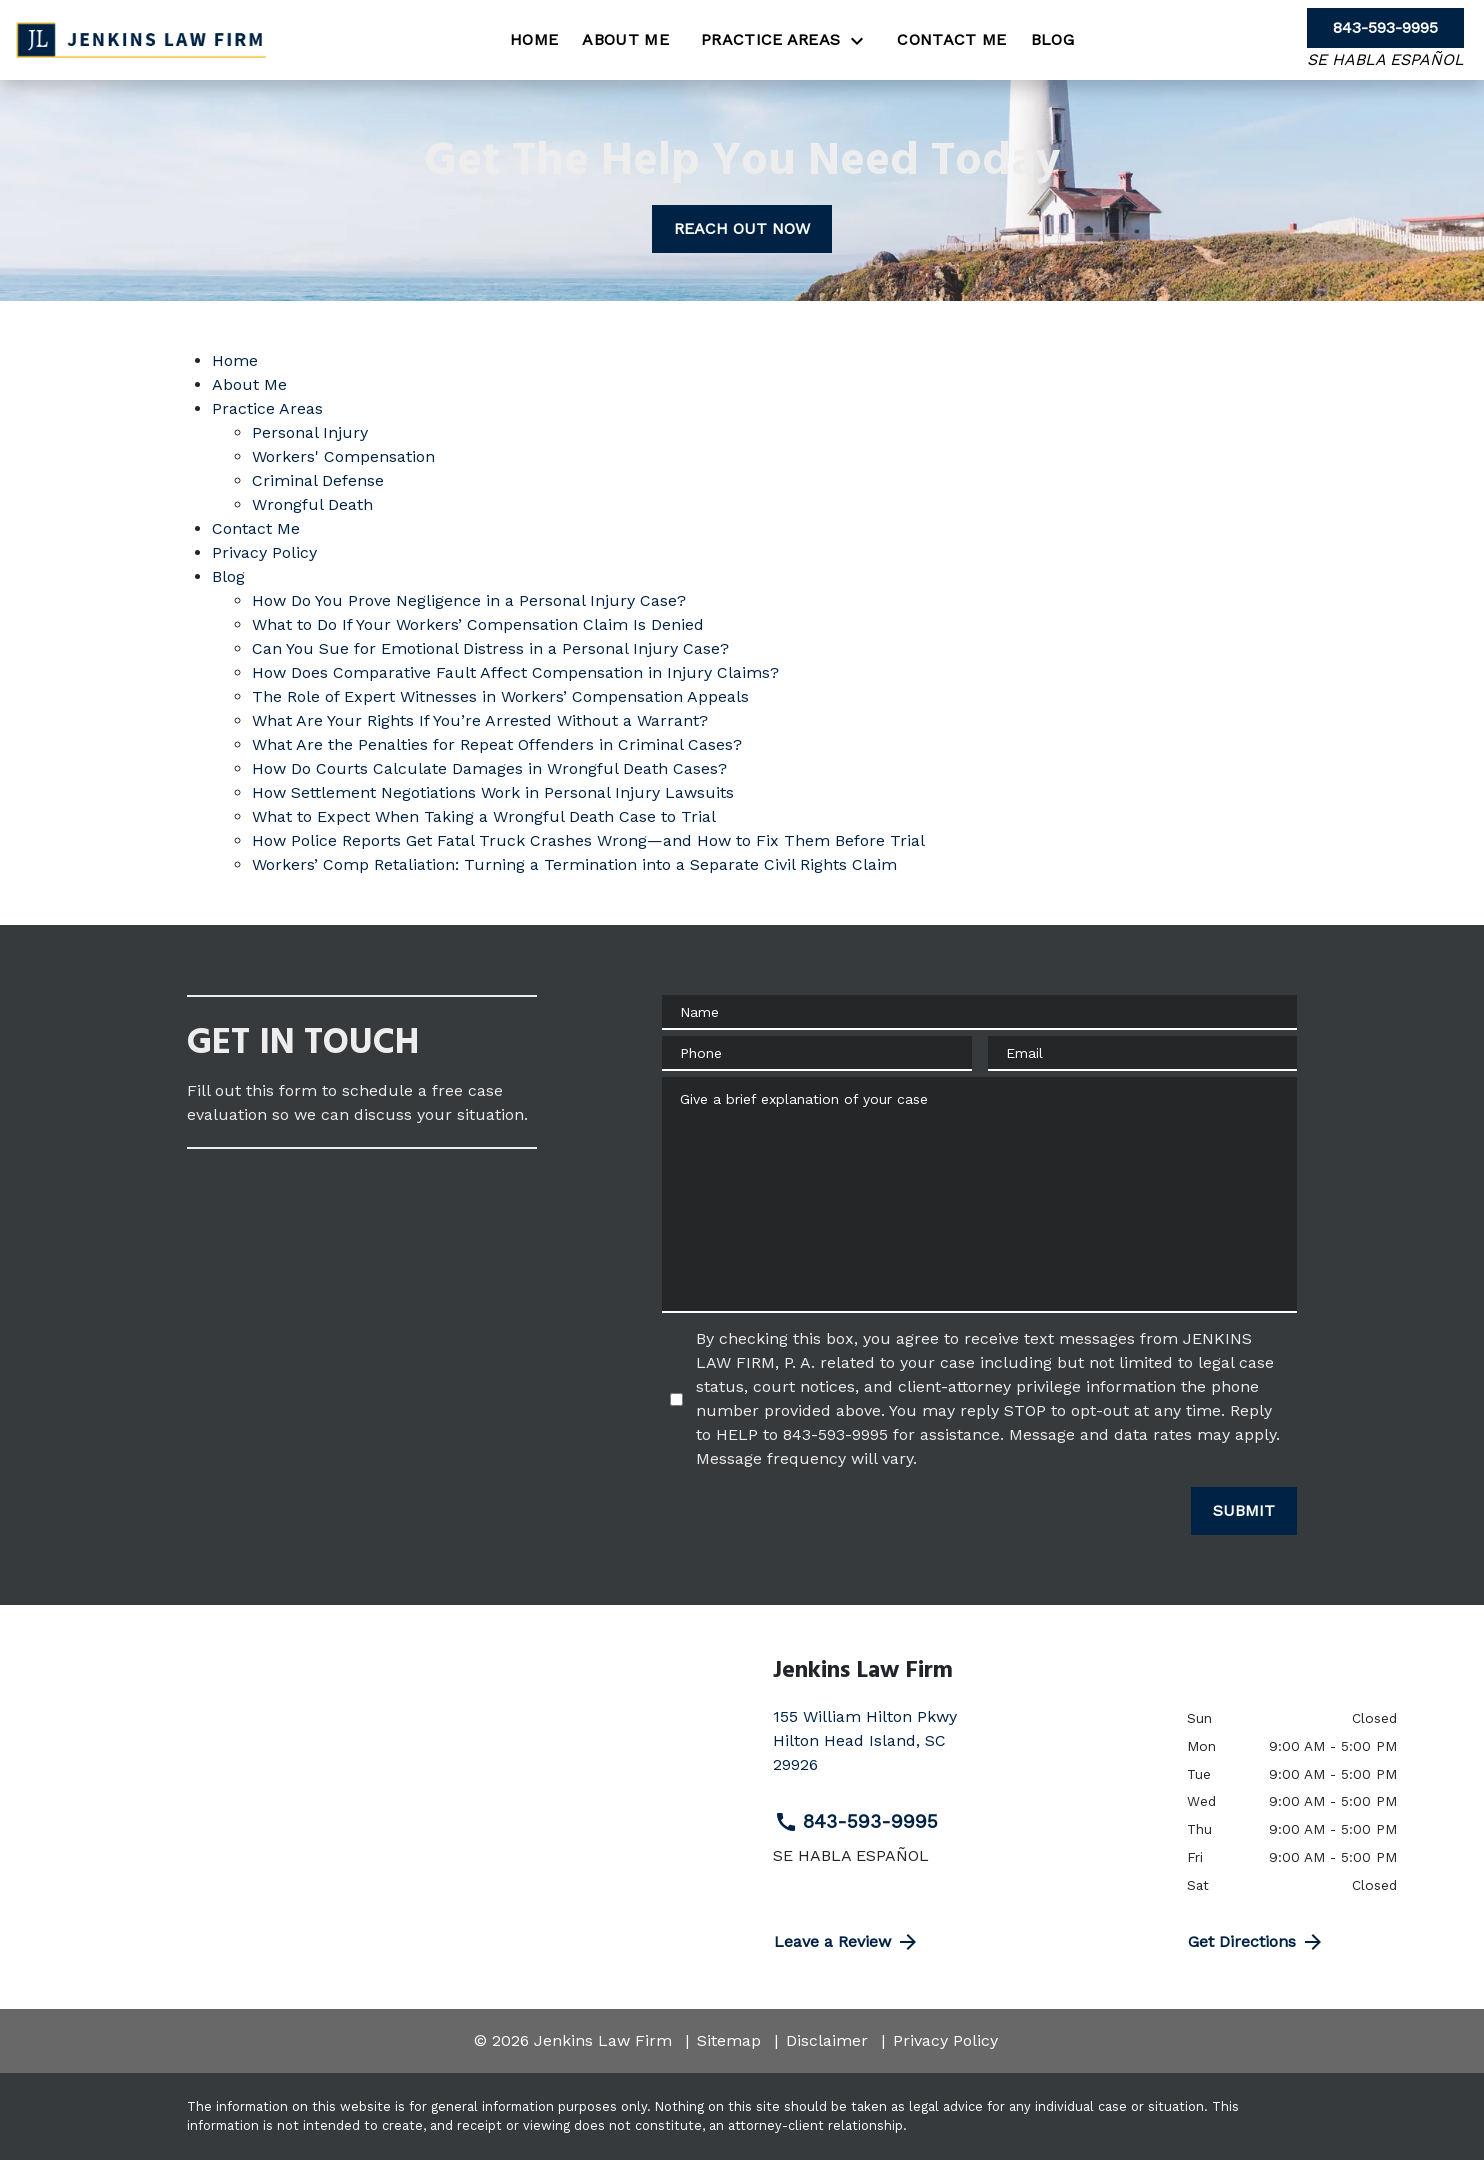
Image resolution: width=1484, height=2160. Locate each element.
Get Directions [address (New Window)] (1256, 1942)
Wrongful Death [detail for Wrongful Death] (312, 504)
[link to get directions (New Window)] (965, 1749)
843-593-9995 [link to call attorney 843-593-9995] (856, 1822)
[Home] (534, 40)
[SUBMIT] (1244, 1511)
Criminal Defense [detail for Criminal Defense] (318, 480)
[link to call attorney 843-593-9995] (1385, 28)
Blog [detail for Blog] (228, 576)
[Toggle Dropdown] (863, 40)
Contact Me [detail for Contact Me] (256, 528)
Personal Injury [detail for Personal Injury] (310, 432)
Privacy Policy (945, 2040)
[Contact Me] (951, 40)
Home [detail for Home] (235, 360)
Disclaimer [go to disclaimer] (827, 2040)
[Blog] (1052, 40)
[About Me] (625, 40)
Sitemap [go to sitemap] (729, 2040)
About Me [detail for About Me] (249, 384)
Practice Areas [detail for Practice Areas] (267, 408)
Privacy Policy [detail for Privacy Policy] (264, 552)
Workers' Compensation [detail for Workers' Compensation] (343, 456)
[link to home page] (141, 39)
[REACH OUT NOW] (742, 229)
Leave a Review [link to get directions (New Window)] (847, 1942)
